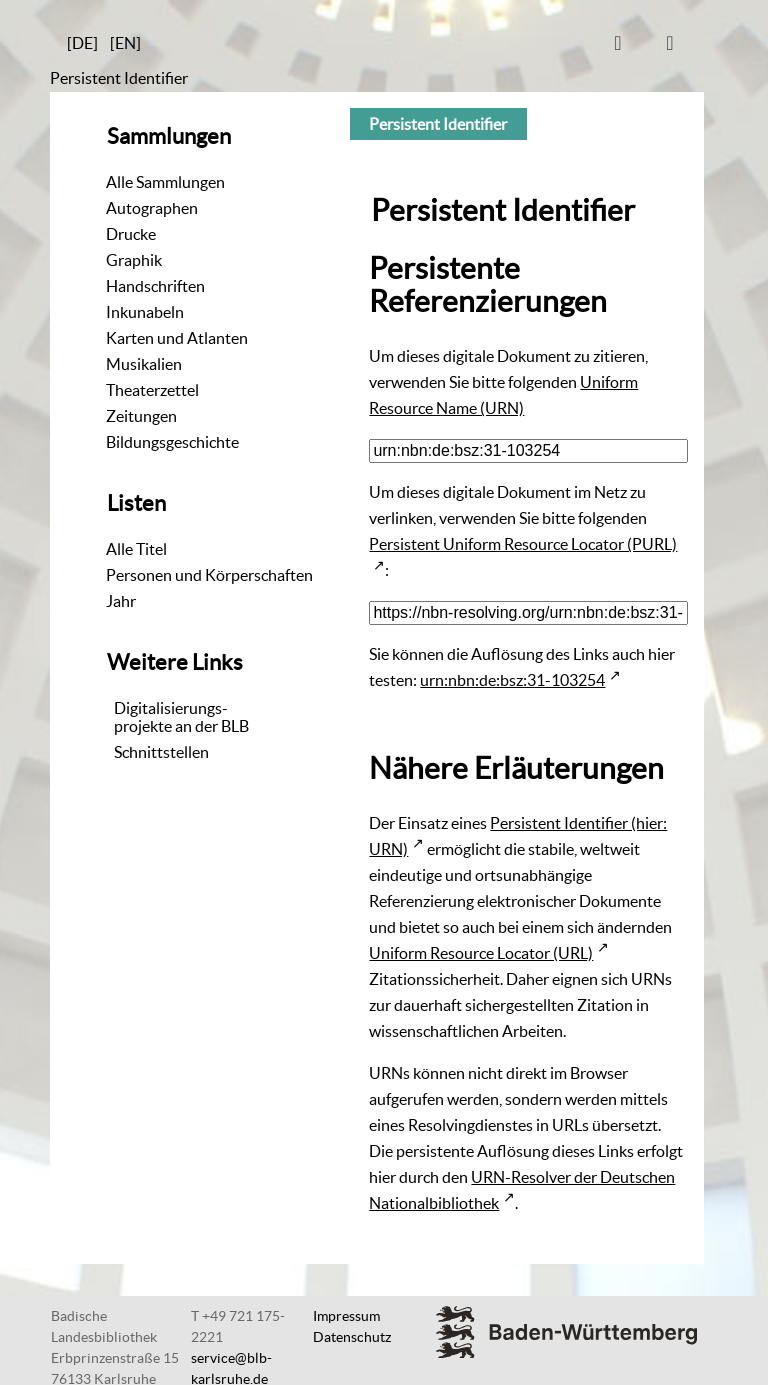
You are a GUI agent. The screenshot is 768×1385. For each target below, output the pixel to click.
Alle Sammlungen (165, 182)
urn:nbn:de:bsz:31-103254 (512, 680)
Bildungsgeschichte (172, 442)
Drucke (131, 234)
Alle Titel (136, 549)
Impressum (346, 1316)
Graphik (134, 260)
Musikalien (144, 364)
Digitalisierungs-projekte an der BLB (181, 717)
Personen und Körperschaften (209, 575)
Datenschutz (352, 1337)
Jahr (121, 601)
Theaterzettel (152, 390)
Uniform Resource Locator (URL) (481, 953)
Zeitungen (141, 416)
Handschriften (155, 286)
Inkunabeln (145, 312)
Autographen (152, 208)
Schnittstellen (161, 752)
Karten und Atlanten (177, 338)
